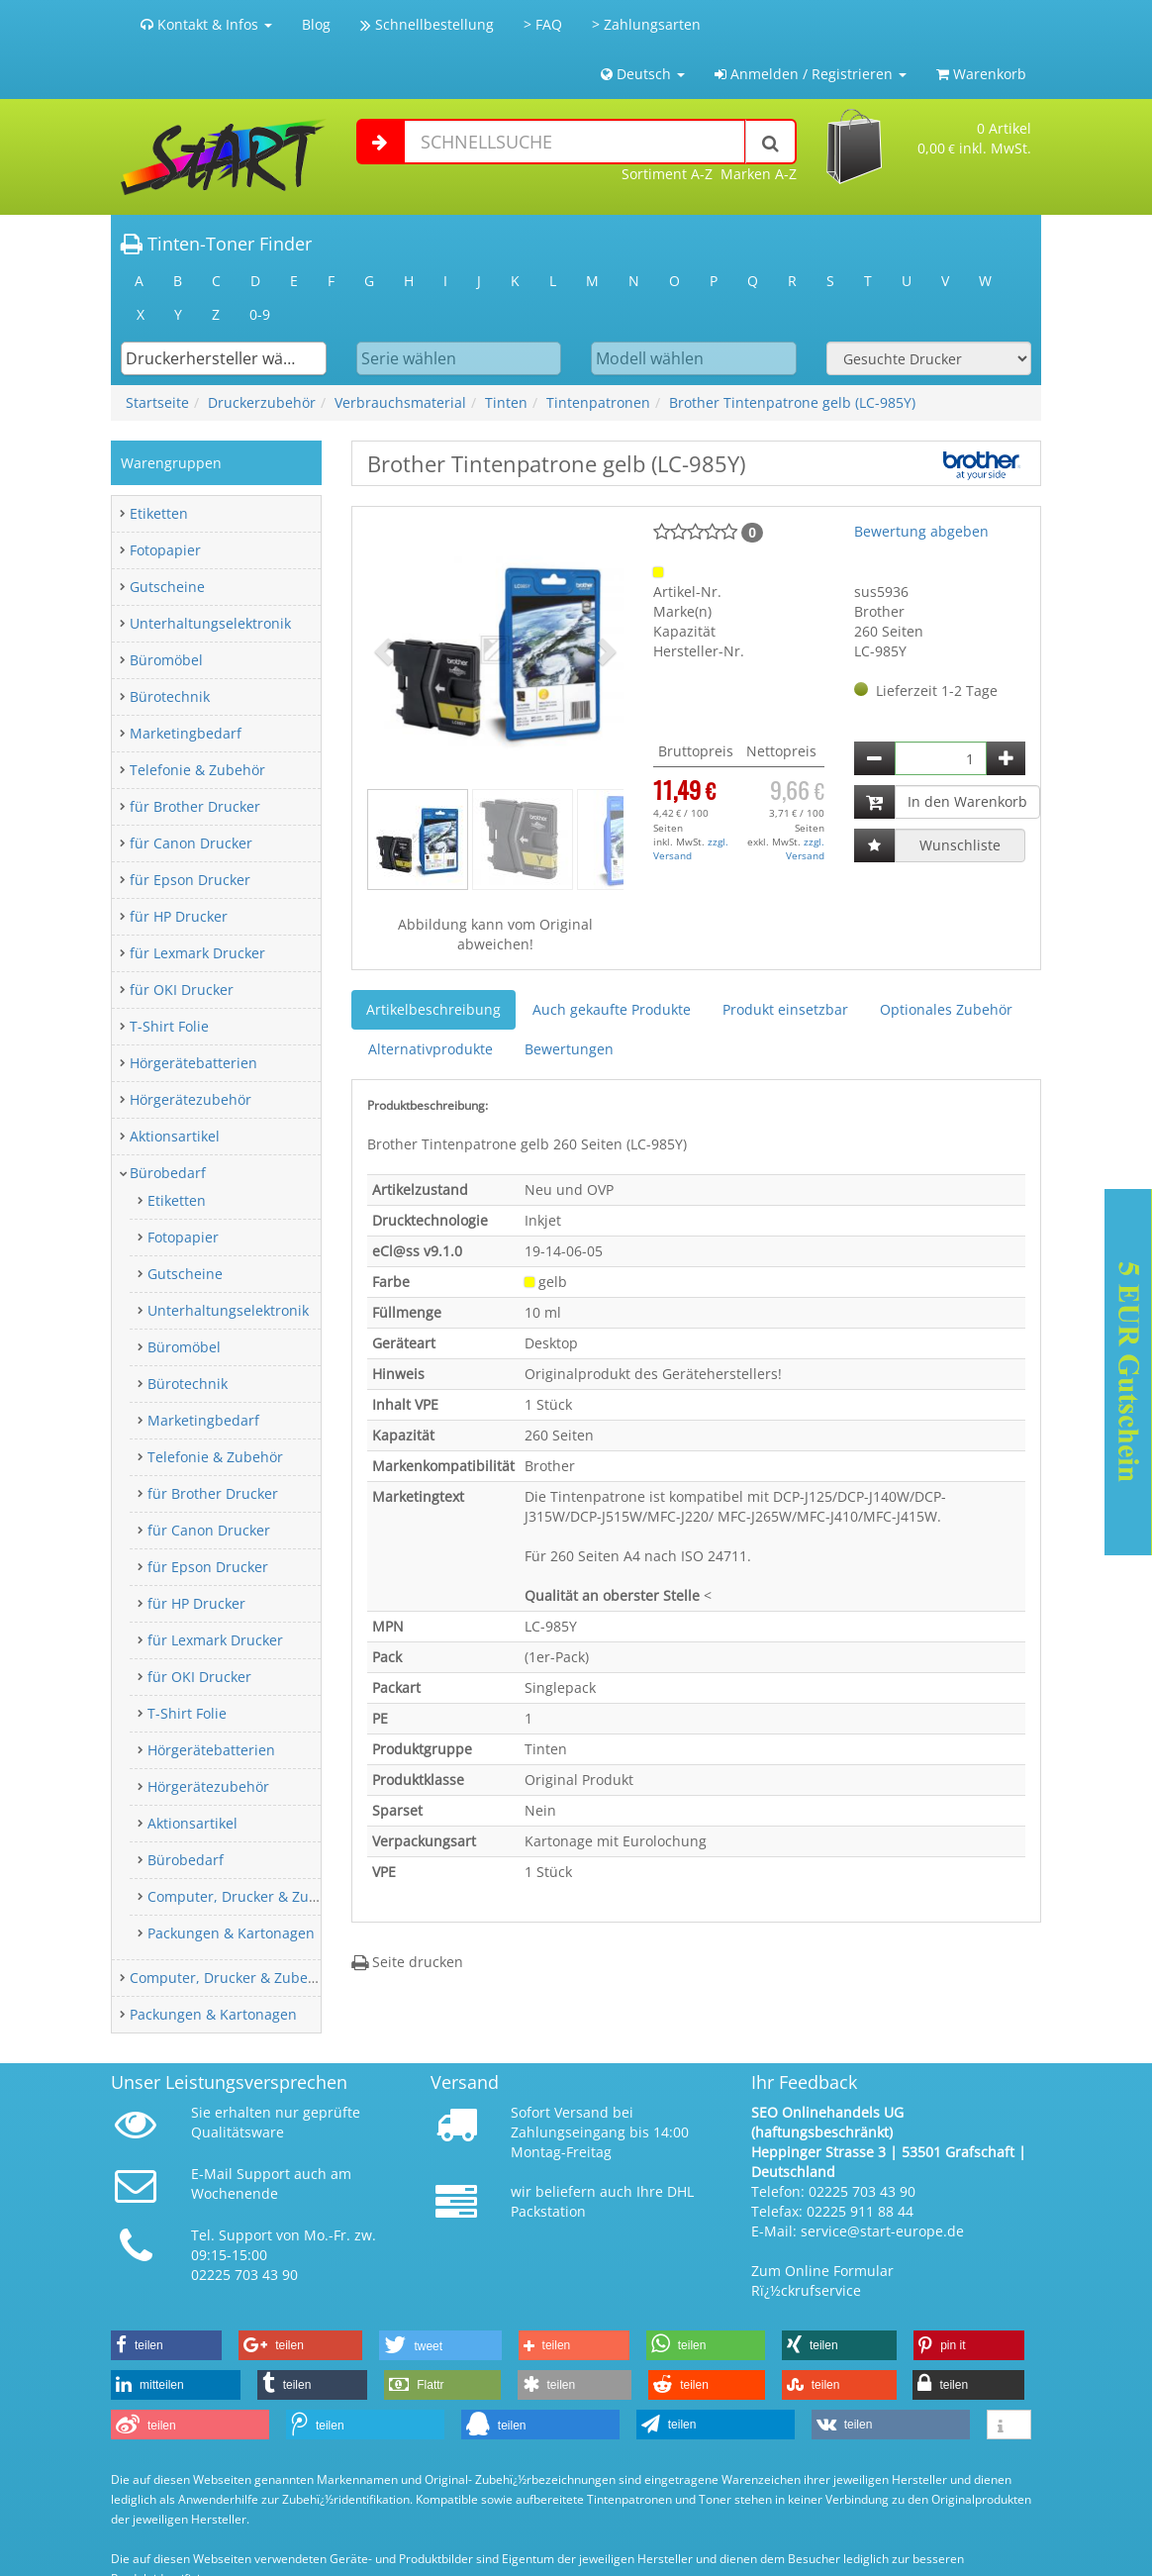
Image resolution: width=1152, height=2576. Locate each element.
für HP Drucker (179, 916)
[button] (386, 650)
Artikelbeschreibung (433, 1009)
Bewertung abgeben (921, 531)
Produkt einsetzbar (785, 1009)
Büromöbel (166, 659)
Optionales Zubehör (946, 1009)
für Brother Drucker (195, 806)
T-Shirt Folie (169, 1026)
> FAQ (543, 24)
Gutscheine (167, 586)
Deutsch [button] (643, 73)
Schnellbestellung (427, 24)
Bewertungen (569, 1049)
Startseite (157, 402)
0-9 (259, 314)
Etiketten (159, 513)
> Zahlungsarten (646, 24)
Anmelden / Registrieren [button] (811, 73)
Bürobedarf (168, 1172)
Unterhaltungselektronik (210, 623)
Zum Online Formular (822, 2270)
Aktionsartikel (175, 1136)
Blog (316, 24)
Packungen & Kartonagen (231, 1933)
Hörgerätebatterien (193, 1062)
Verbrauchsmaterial (400, 402)
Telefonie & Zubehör (197, 769)
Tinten (506, 402)
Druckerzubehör (262, 402)
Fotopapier (165, 550)
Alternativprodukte (430, 1049)
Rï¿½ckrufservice (806, 2290)
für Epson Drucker (190, 879)
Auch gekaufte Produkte (611, 1009)
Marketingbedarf (185, 733)
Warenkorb (981, 73)
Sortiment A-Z (667, 173)
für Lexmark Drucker (197, 952)
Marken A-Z (758, 173)
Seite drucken (407, 1961)
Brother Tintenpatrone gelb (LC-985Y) (792, 402)
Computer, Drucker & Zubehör (247, 1896)
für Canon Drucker (191, 843)
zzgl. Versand (690, 848)
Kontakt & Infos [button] (206, 24)
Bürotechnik (170, 696)
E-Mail (212, 2173)
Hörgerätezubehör (190, 1099)
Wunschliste (960, 845)
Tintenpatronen (598, 402)
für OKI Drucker (182, 989)
